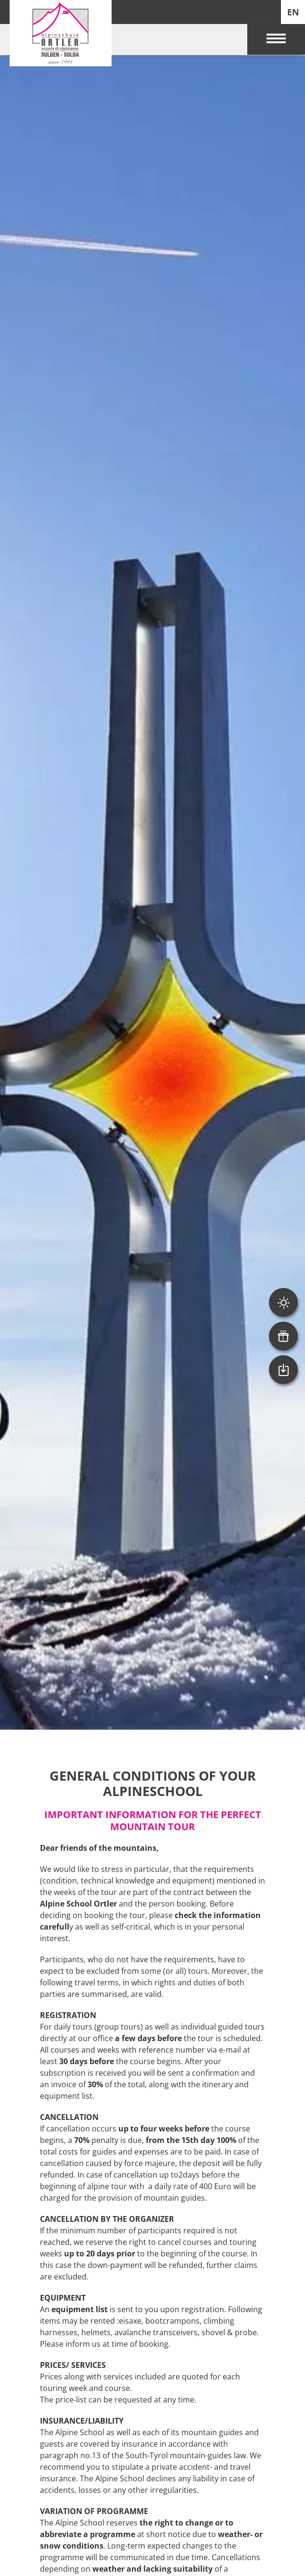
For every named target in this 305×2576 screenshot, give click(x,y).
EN (293, 12)
